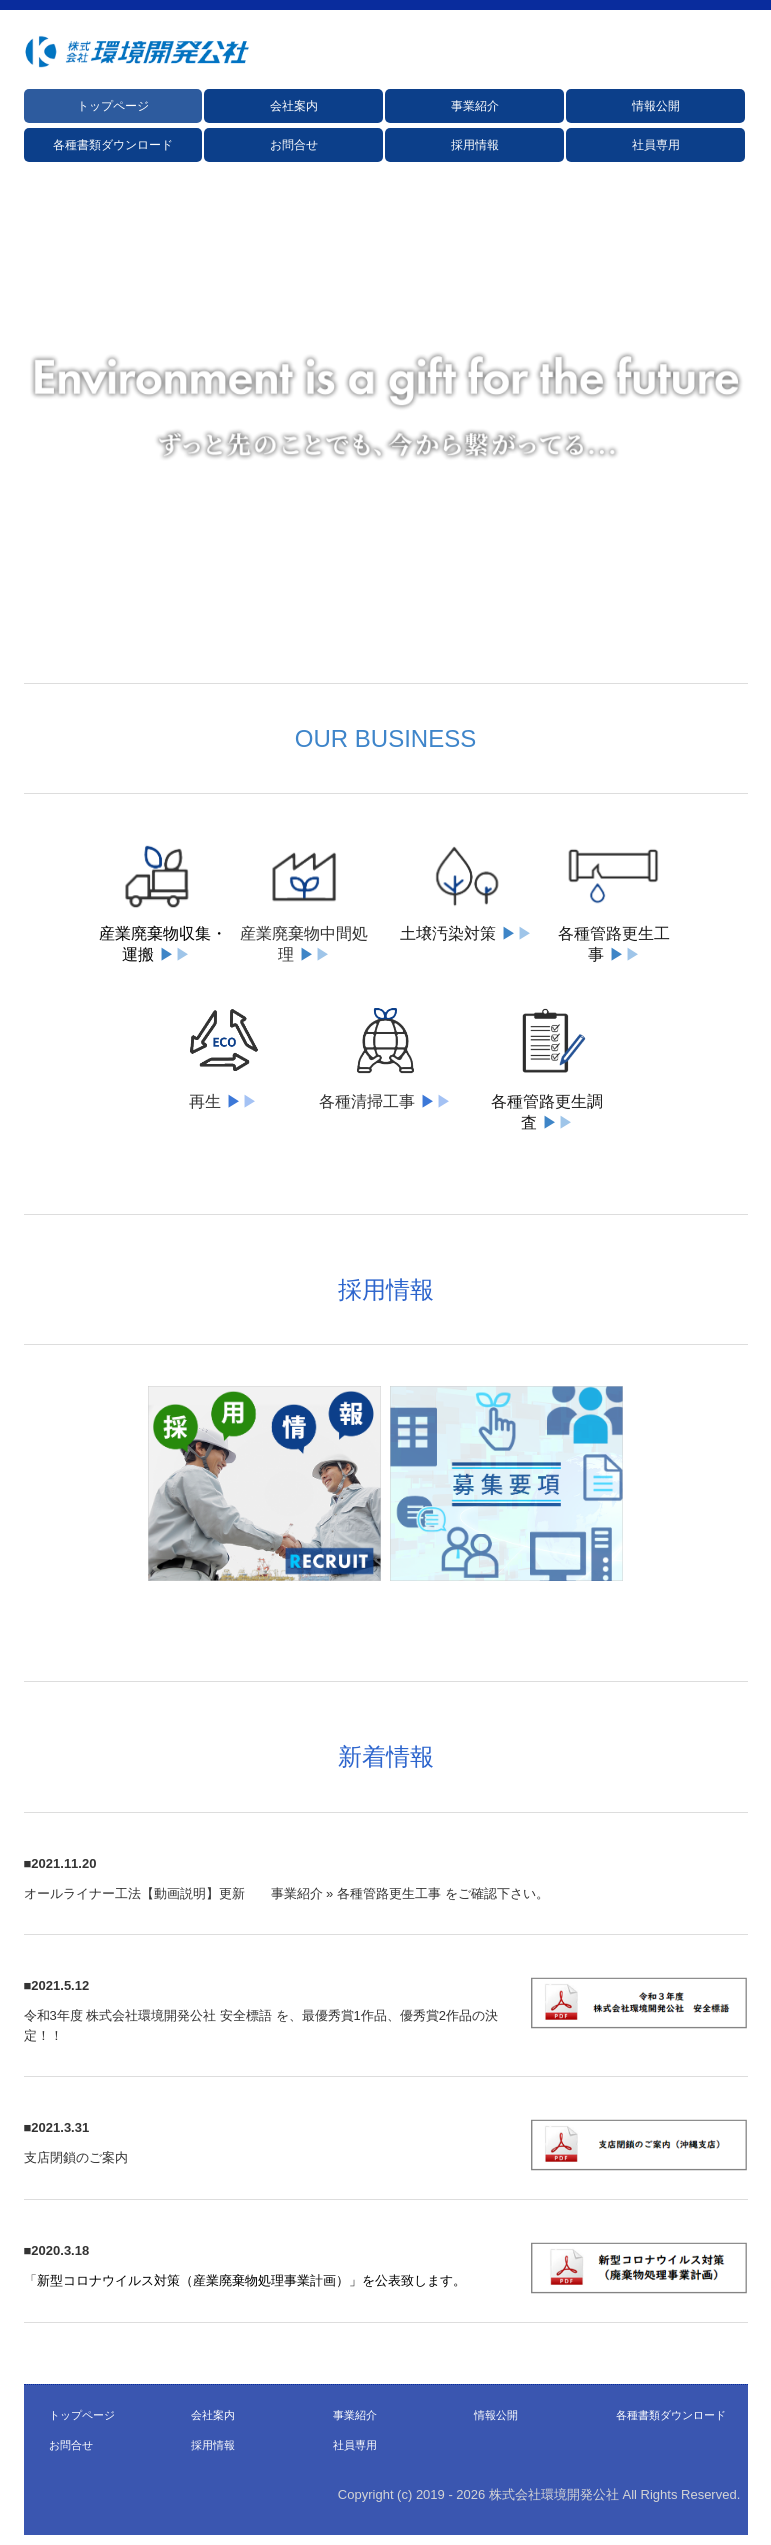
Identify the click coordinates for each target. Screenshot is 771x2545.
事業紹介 (475, 106)
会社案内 (294, 106)
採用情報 (475, 145)
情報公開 (656, 106)
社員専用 (656, 145)
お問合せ (294, 145)
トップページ (113, 106)
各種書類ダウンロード (113, 145)
